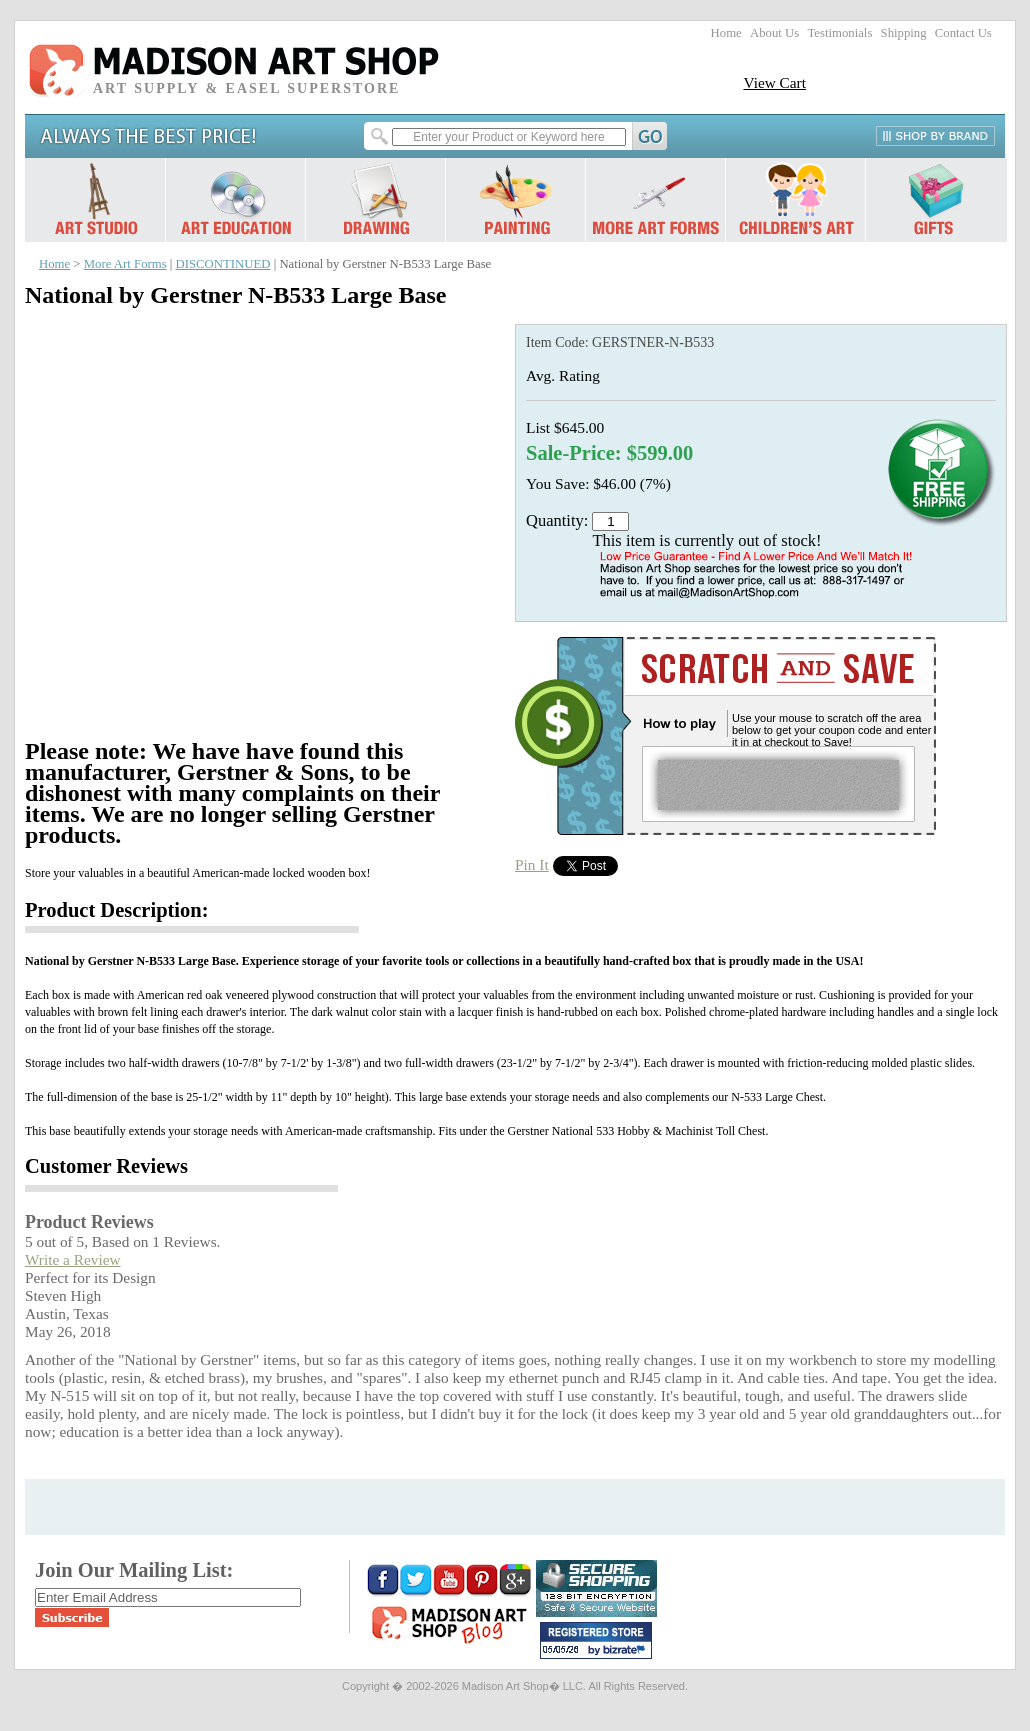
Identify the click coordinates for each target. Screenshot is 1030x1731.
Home (726, 33)
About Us (774, 33)
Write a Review (73, 1259)
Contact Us (963, 33)
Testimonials (839, 33)
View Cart (774, 82)
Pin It (532, 864)
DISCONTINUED (223, 264)
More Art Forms (125, 264)
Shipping (904, 33)
